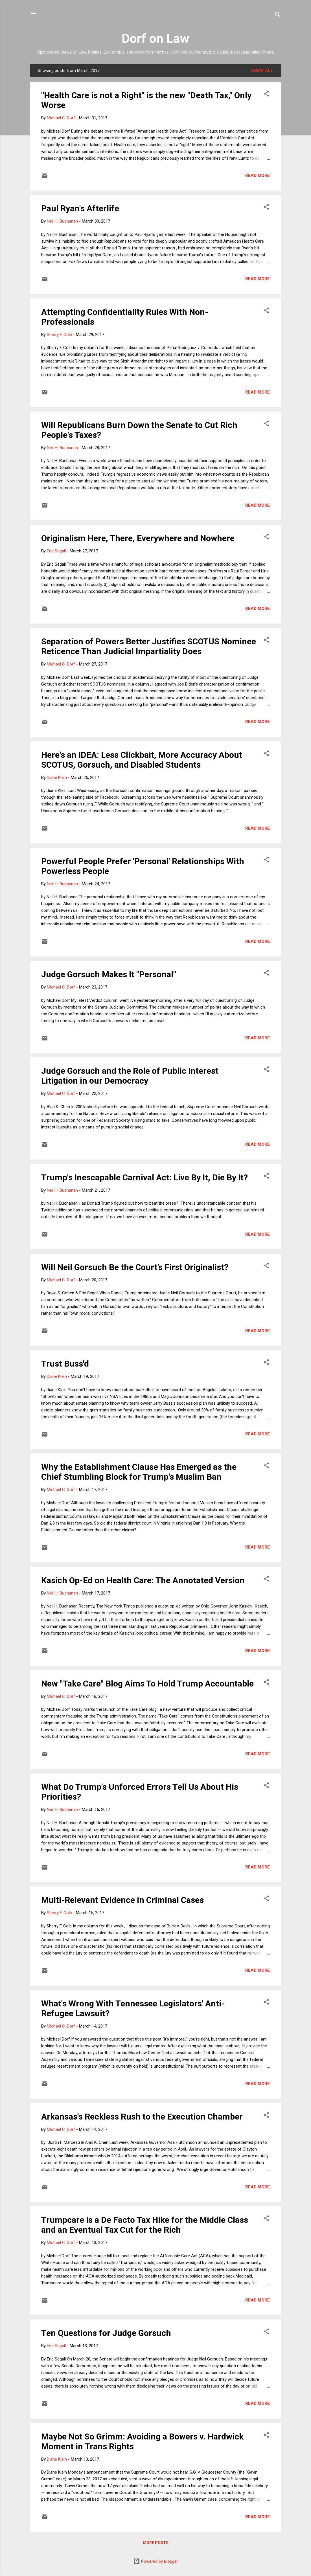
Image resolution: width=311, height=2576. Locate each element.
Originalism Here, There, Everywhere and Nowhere (138, 538)
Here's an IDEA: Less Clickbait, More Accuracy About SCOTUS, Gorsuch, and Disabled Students (141, 760)
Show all (262, 70)
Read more (257, 175)
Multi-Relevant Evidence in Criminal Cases (122, 1900)
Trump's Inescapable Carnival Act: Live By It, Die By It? (144, 1177)
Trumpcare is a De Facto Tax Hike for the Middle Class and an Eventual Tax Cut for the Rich (144, 2225)
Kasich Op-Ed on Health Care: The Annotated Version (143, 1580)
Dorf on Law (155, 38)
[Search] (277, 15)
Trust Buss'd (65, 1364)
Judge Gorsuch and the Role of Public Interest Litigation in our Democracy (129, 1076)
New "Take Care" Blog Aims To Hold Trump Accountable (147, 1683)
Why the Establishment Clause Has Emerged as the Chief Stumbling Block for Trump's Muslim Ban (138, 1472)
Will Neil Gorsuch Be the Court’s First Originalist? (134, 1267)
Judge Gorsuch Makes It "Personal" (108, 974)
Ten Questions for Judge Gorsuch (106, 2333)
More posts (155, 2542)
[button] (266, 94)
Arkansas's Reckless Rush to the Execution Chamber (142, 2117)
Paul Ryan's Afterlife (80, 208)
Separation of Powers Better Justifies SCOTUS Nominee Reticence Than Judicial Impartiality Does (148, 646)
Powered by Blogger (155, 2561)
